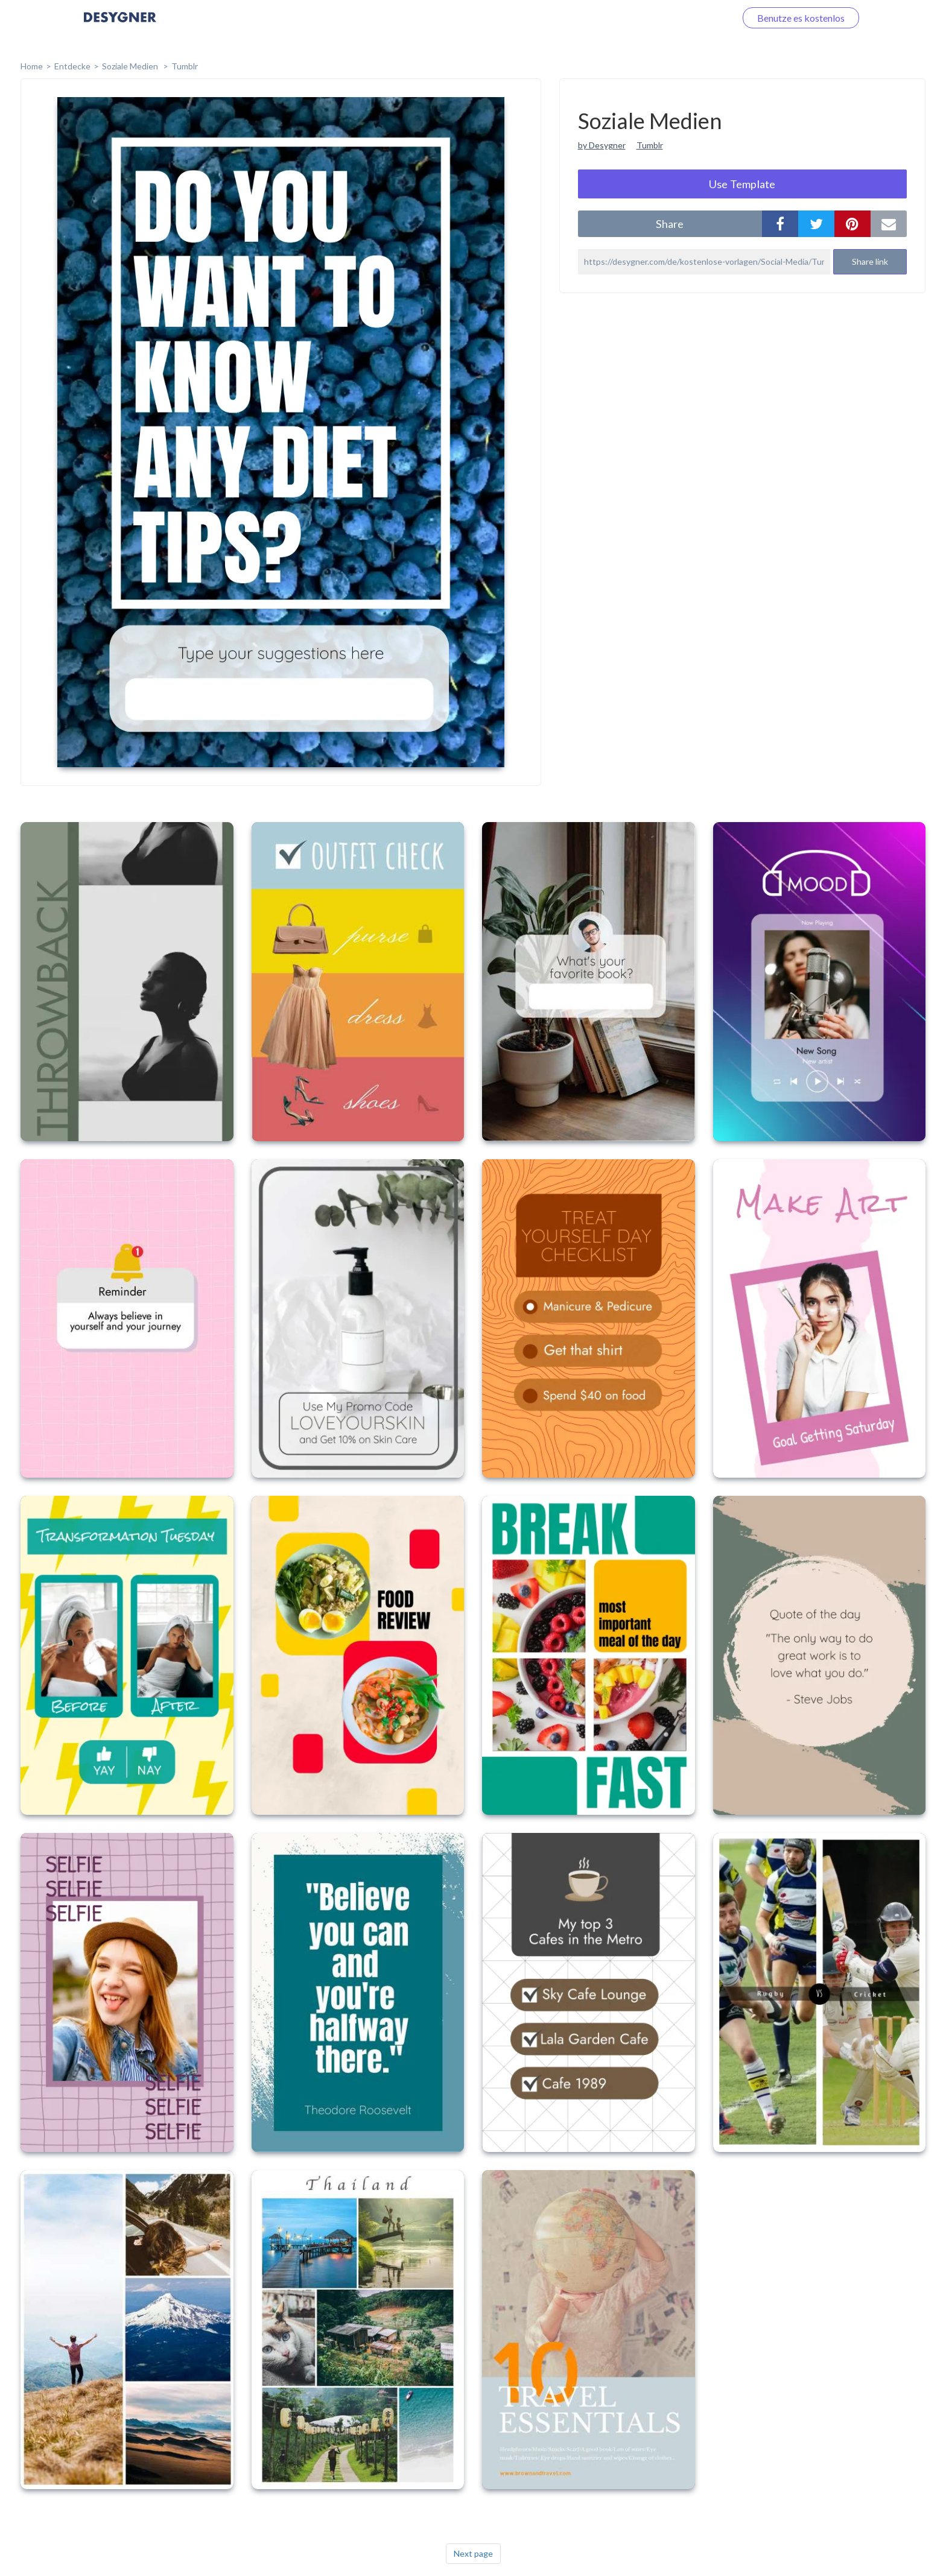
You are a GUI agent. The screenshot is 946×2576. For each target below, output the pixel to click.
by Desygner (602, 145)
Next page (473, 2553)
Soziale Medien (131, 66)
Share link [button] (870, 261)
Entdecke (72, 66)
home (32, 66)
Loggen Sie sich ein (683, 18)
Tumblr (184, 66)
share (670, 223)
